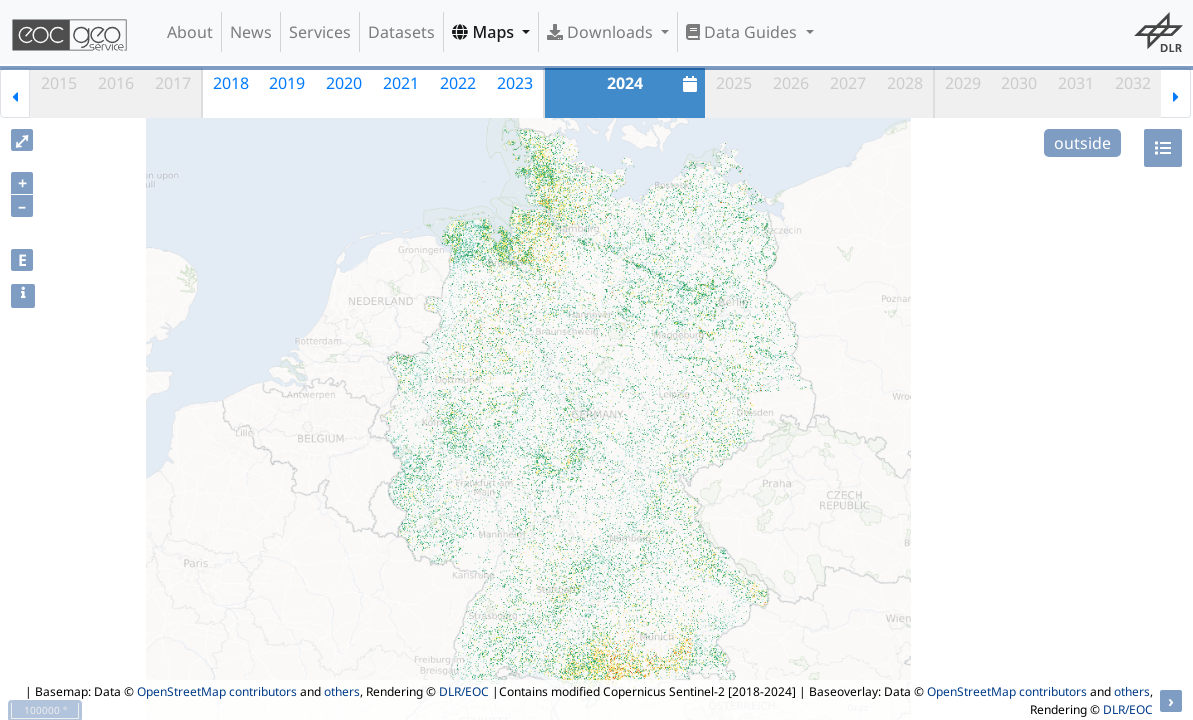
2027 (848, 83)
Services (320, 32)
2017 (173, 83)
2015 (59, 83)
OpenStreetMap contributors (217, 691)
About (190, 32)
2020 (344, 83)
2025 (734, 83)
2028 (905, 83)
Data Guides (743, 32)
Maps (485, 32)
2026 (791, 83)
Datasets (401, 32)
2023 (515, 83)
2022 (458, 83)
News (251, 32)
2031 (1076, 83)
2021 (401, 83)
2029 (963, 83)
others (342, 691)
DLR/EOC (464, 691)
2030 (1019, 83)
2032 (1133, 83)
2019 (287, 83)
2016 (116, 83)
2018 (231, 83)
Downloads (602, 32)
